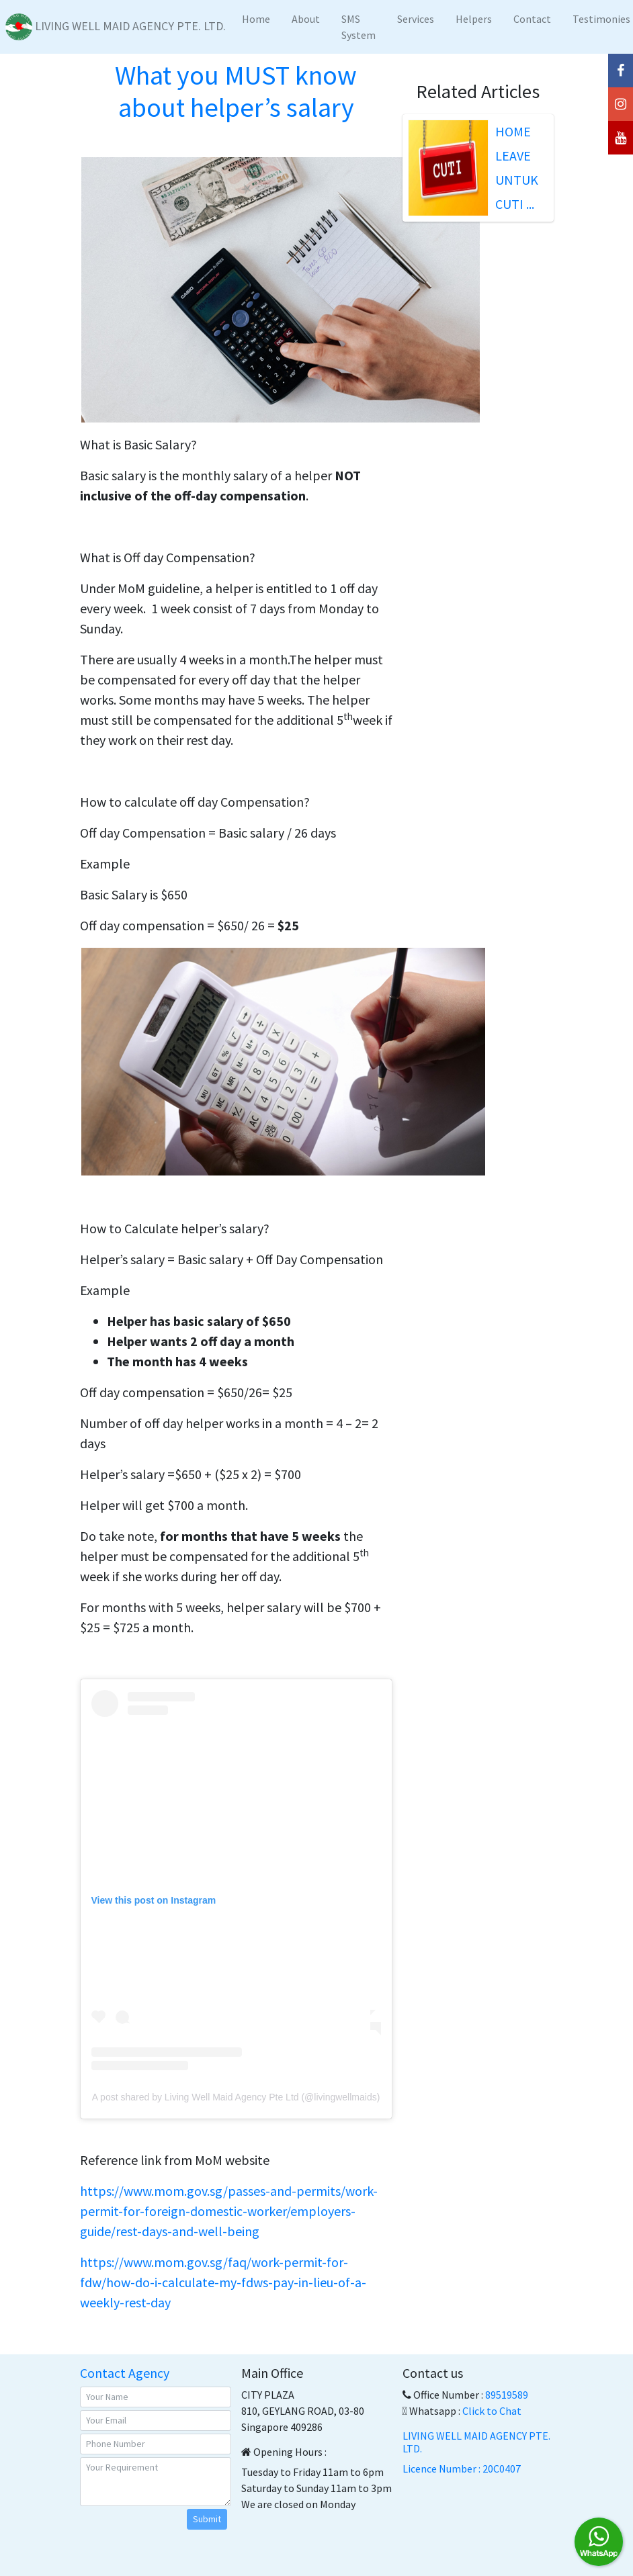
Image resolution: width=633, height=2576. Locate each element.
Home (256, 19)
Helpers (474, 19)
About (306, 19)
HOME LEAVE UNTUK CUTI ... (516, 167)
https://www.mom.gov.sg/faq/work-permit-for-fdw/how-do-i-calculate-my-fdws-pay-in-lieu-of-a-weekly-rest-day (223, 2282)
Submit (207, 2519)
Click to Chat (491, 2410)
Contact (532, 19)
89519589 (506, 2394)
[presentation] (156, 2528)
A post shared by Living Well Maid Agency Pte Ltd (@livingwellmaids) (236, 2097)
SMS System (358, 27)
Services (415, 19)
